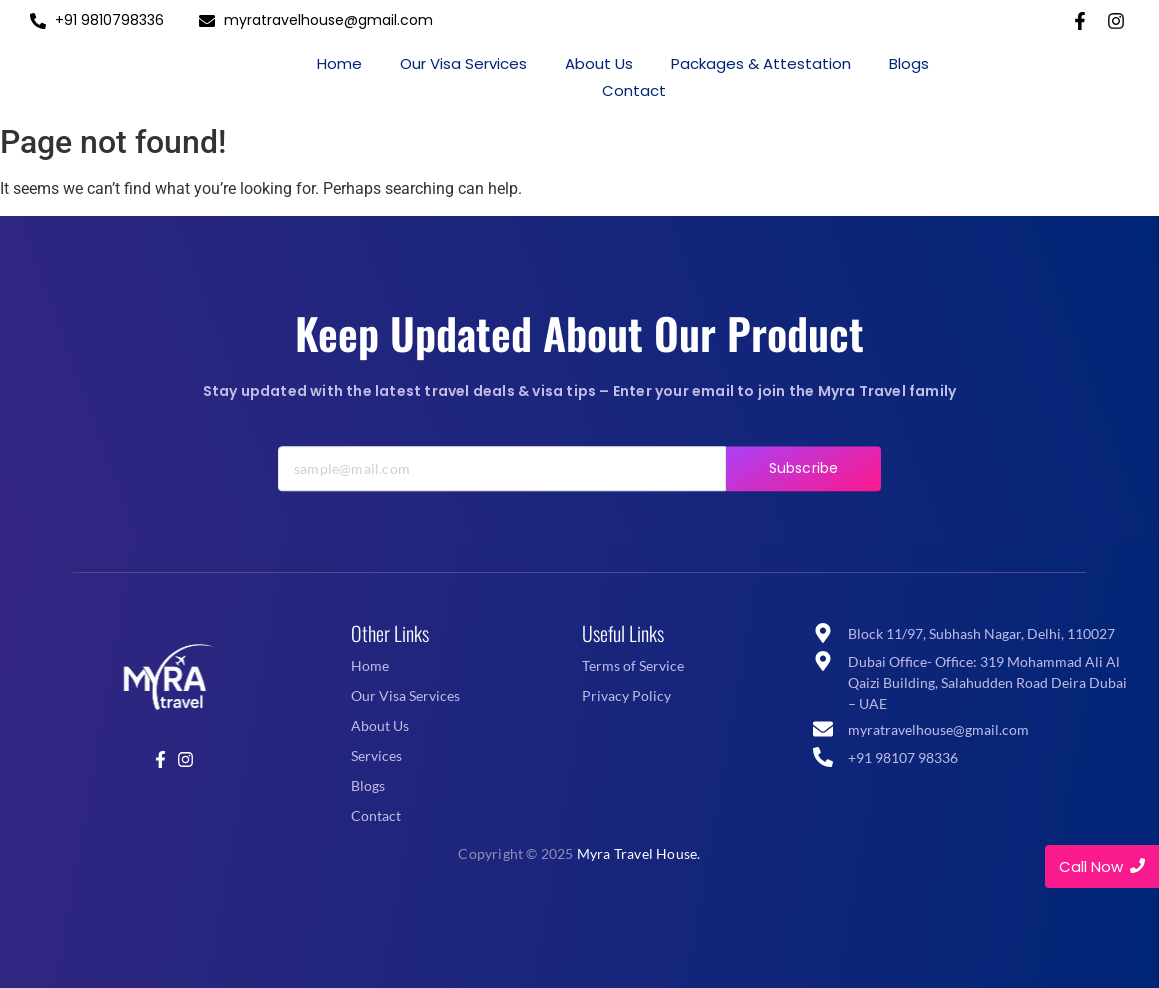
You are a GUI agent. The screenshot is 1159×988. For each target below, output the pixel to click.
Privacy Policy (626, 695)
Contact (634, 90)
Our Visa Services (463, 63)
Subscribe (803, 486)
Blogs (909, 63)
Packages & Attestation (761, 63)
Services (376, 755)
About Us (599, 63)
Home (339, 63)
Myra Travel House (637, 853)
